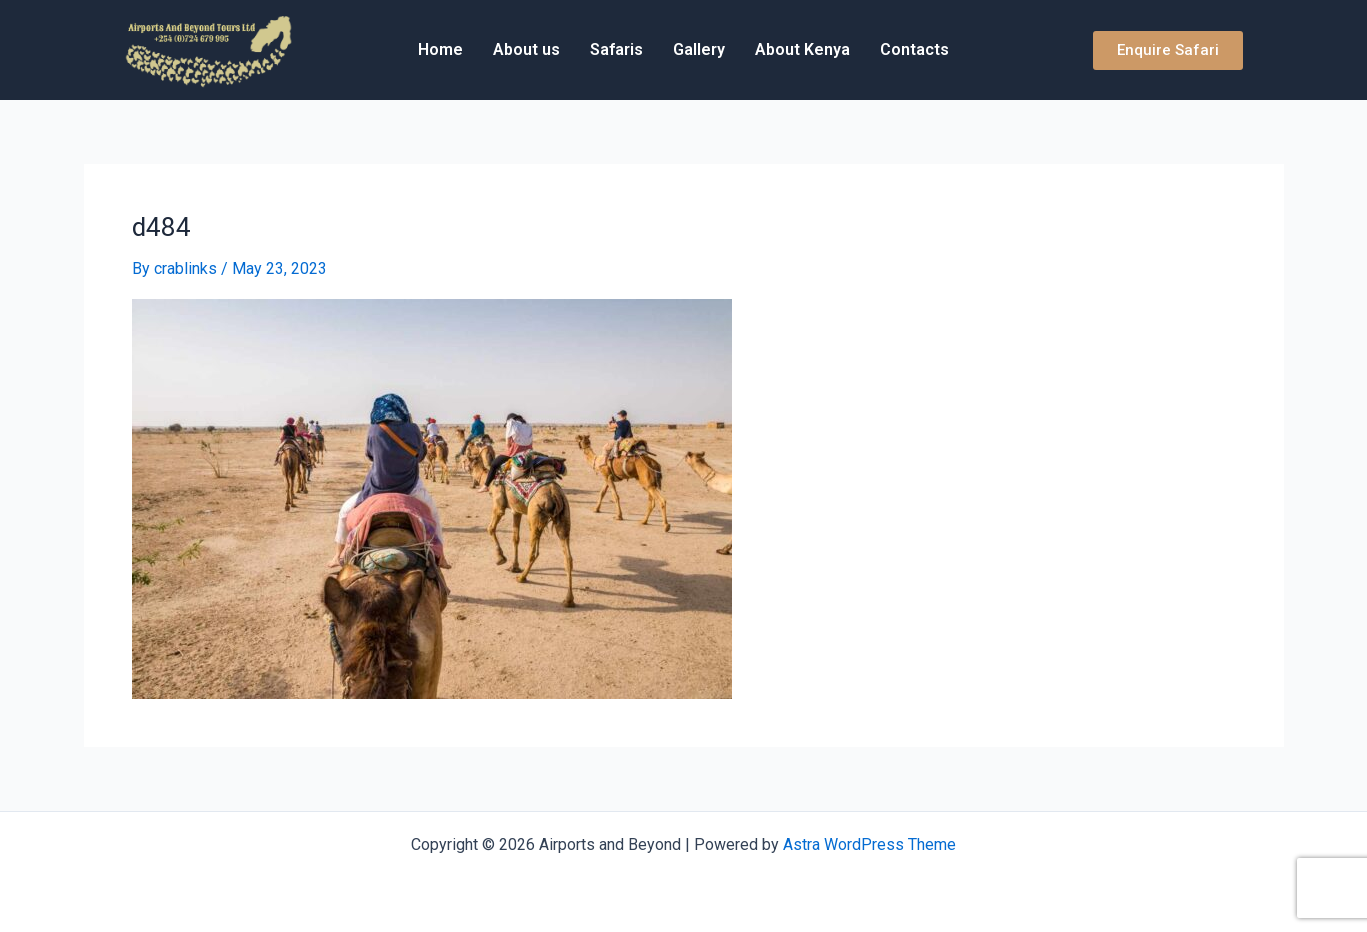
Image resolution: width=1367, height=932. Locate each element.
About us (526, 49)
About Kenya (802, 49)
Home (440, 49)
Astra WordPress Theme (869, 844)
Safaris (616, 49)
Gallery (699, 49)
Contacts (914, 49)
